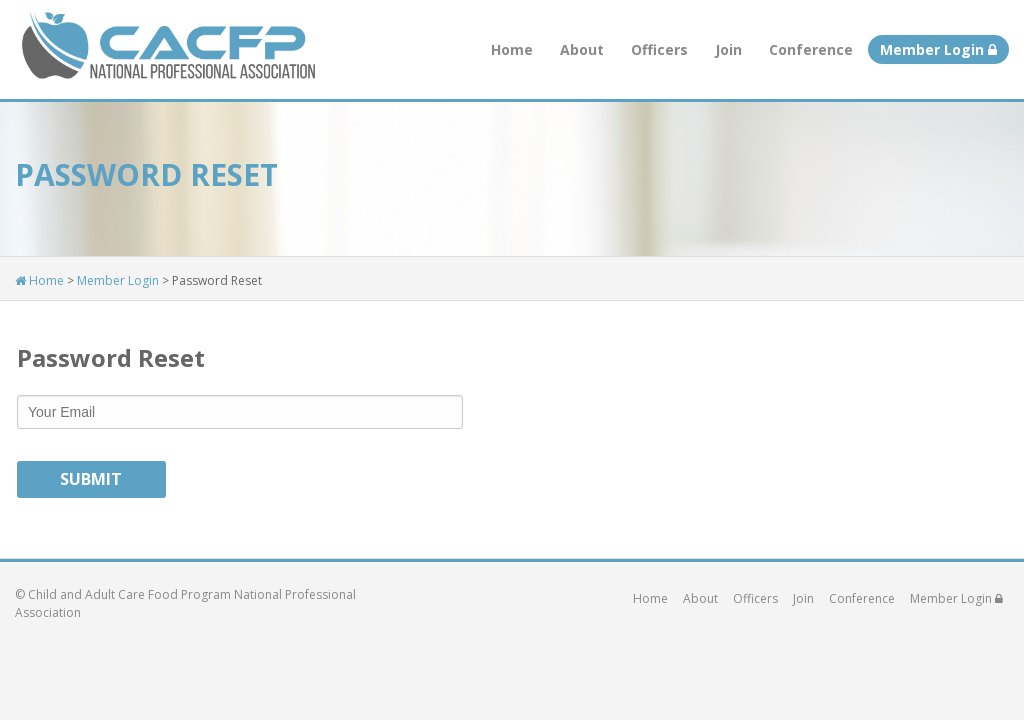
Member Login (938, 49)
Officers (659, 49)
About (582, 49)
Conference (811, 49)
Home (512, 49)
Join (728, 49)
